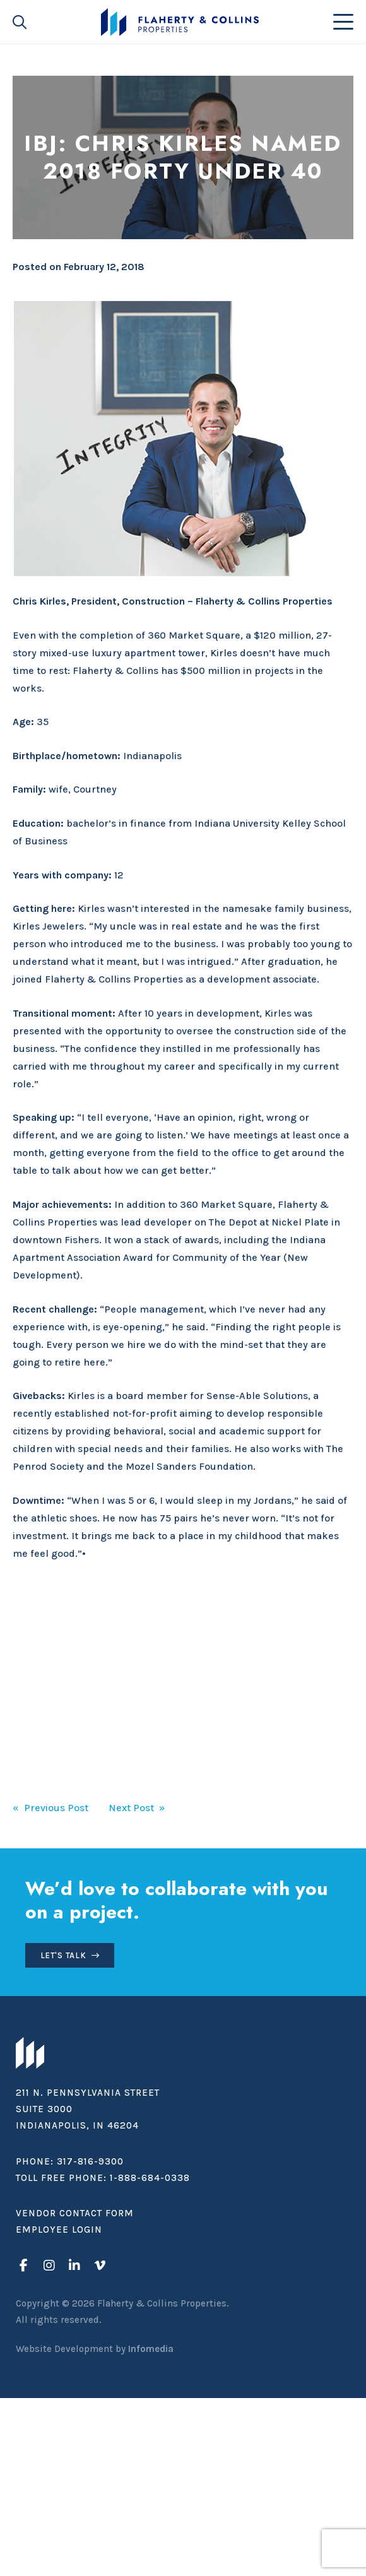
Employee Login (59, 2229)
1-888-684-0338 (150, 2177)
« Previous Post (50, 1808)
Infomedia (151, 2348)
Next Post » (137, 1808)
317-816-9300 (90, 2161)
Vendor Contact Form (75, 2213)
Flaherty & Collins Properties (179, 22)
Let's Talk (63, 1955)
